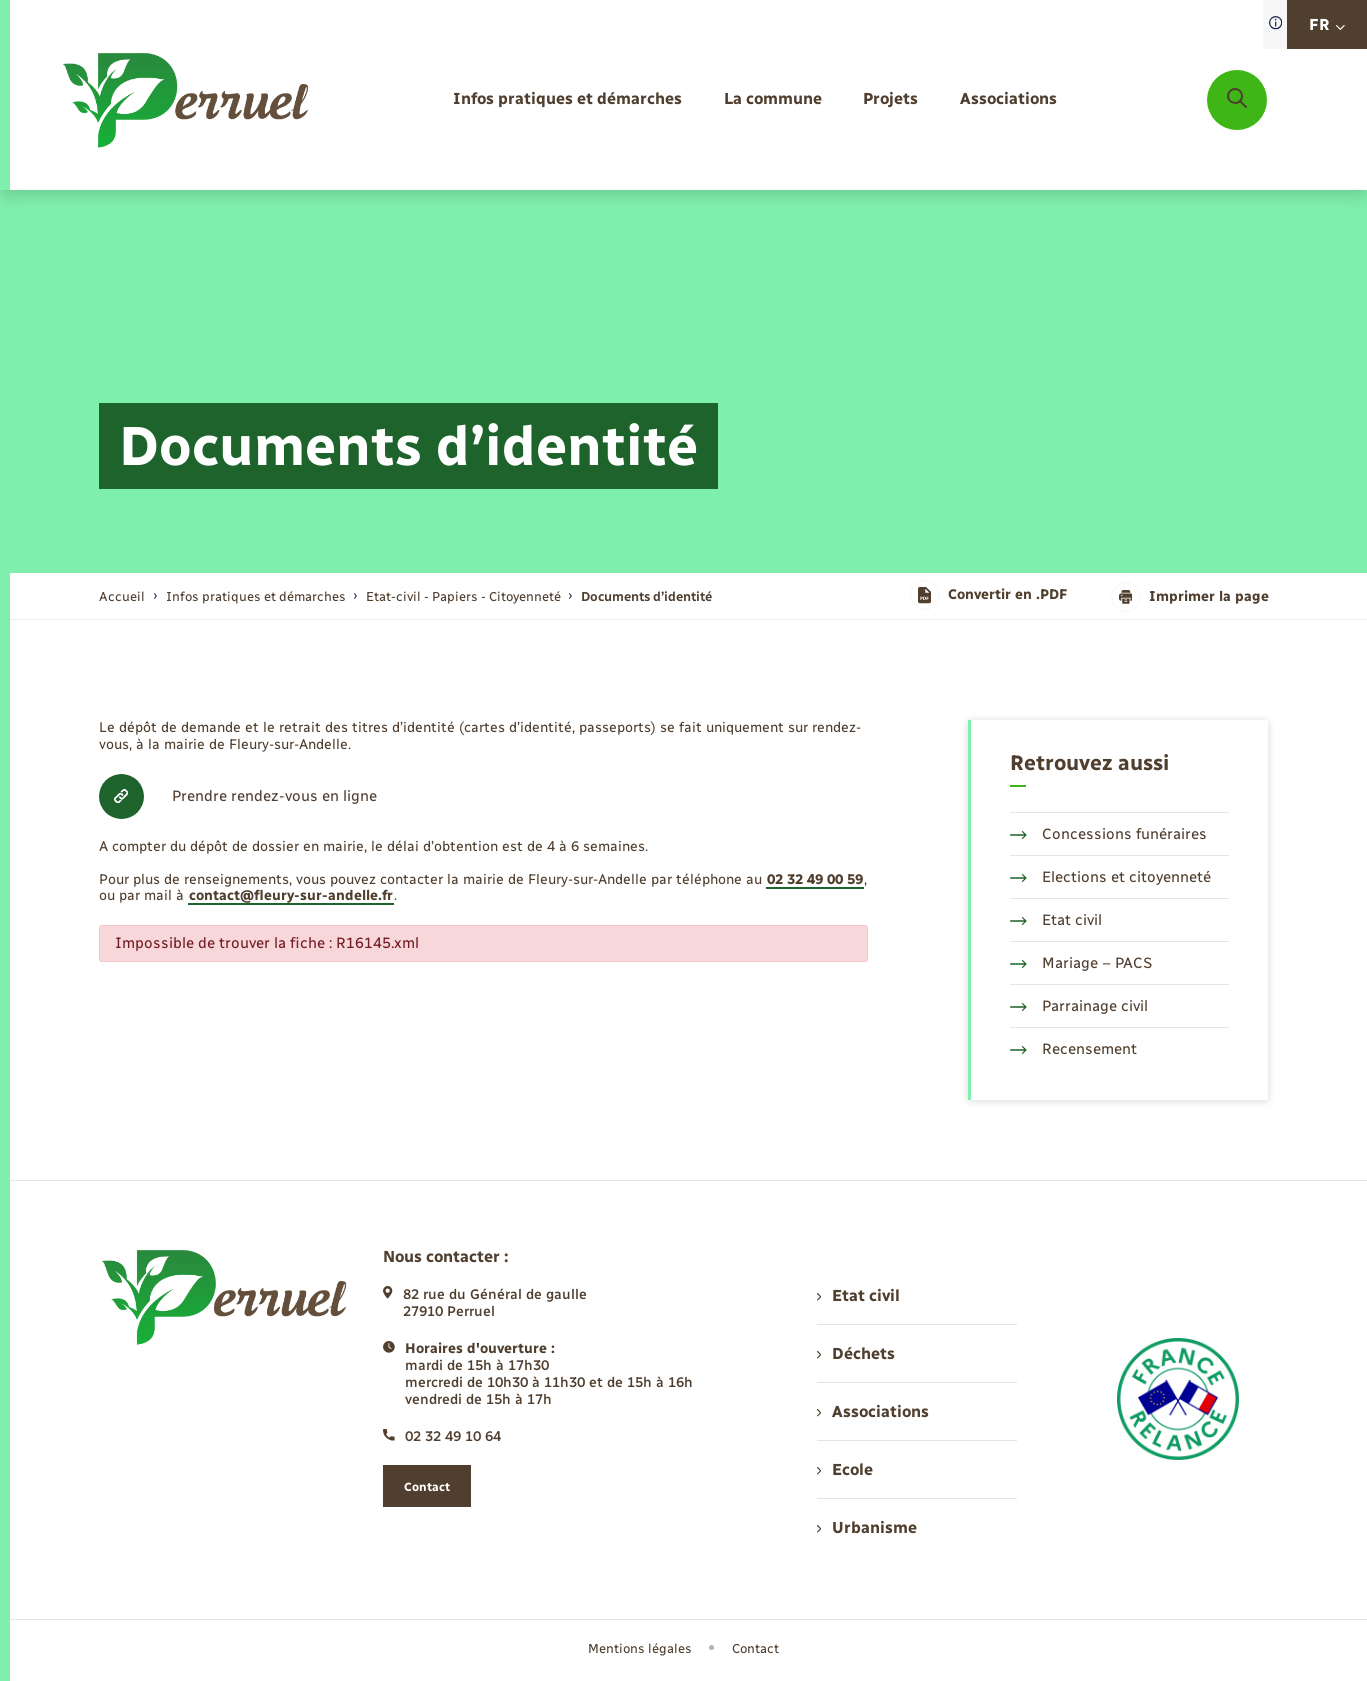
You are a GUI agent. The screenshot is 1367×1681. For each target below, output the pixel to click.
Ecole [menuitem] (845, 1469)
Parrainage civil (1079, 1006)
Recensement (1073, 1049)
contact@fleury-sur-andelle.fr (291, 895)
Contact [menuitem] (755, 1648)
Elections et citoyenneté (1110, 877)
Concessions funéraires (1108, 834)
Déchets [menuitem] (856, 1353)
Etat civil (1056, 920)
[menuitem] (567, 99)
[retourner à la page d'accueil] (187, 100)
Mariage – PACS (1081, 963)
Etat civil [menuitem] (858, 1295)
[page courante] (646, 596)
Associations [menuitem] (873, 1411)
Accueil (122, 596)
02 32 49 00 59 (815, 879)
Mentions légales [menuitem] (640, 1648)
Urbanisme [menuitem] (867, 1527)
